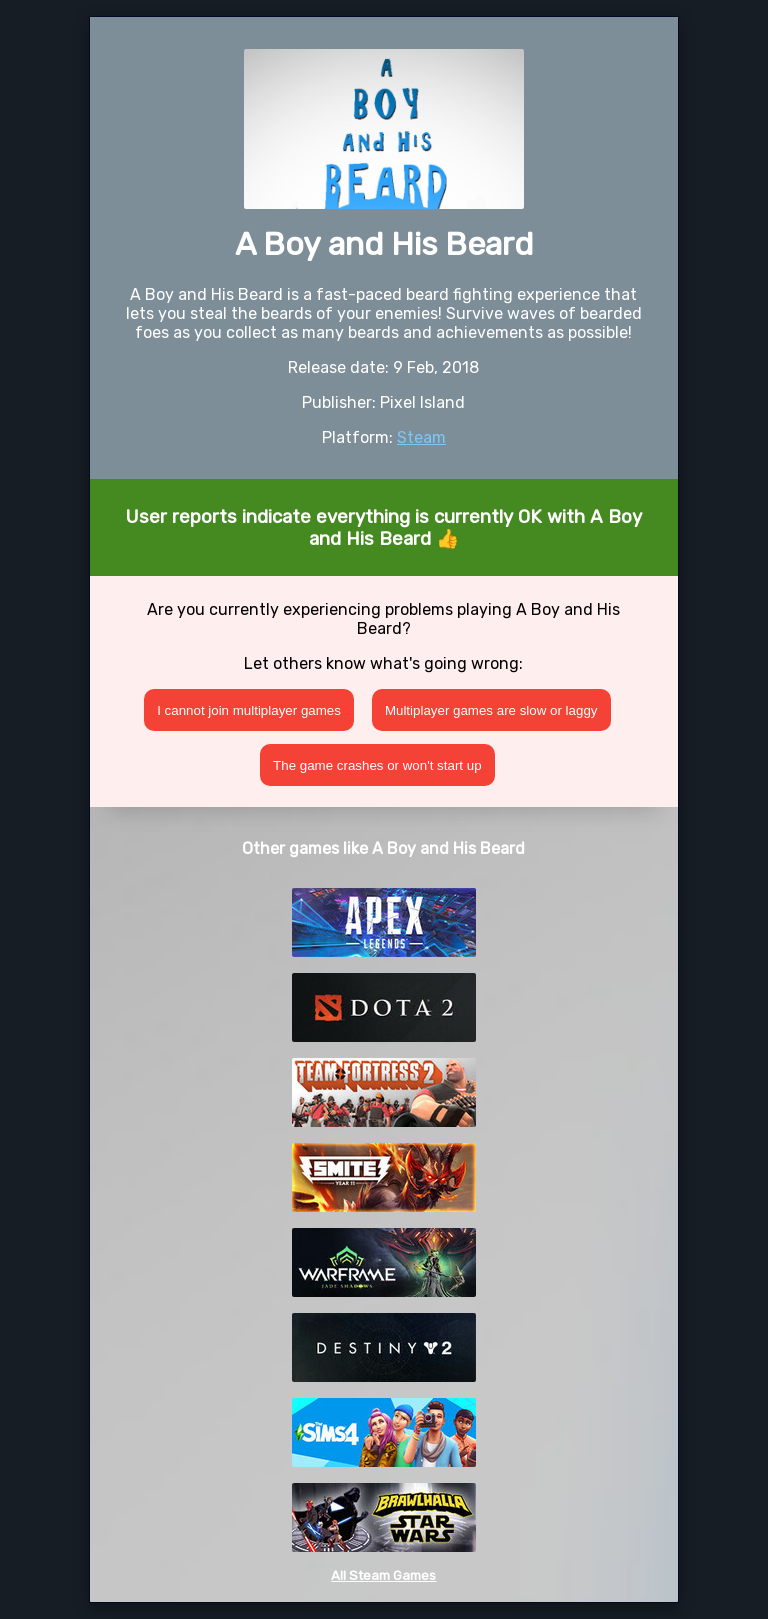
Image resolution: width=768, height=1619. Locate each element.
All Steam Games (383, 1575)
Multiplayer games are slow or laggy (491, 710)
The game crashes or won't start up (377, 765)
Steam (421, 437)
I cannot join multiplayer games (249, 710)
